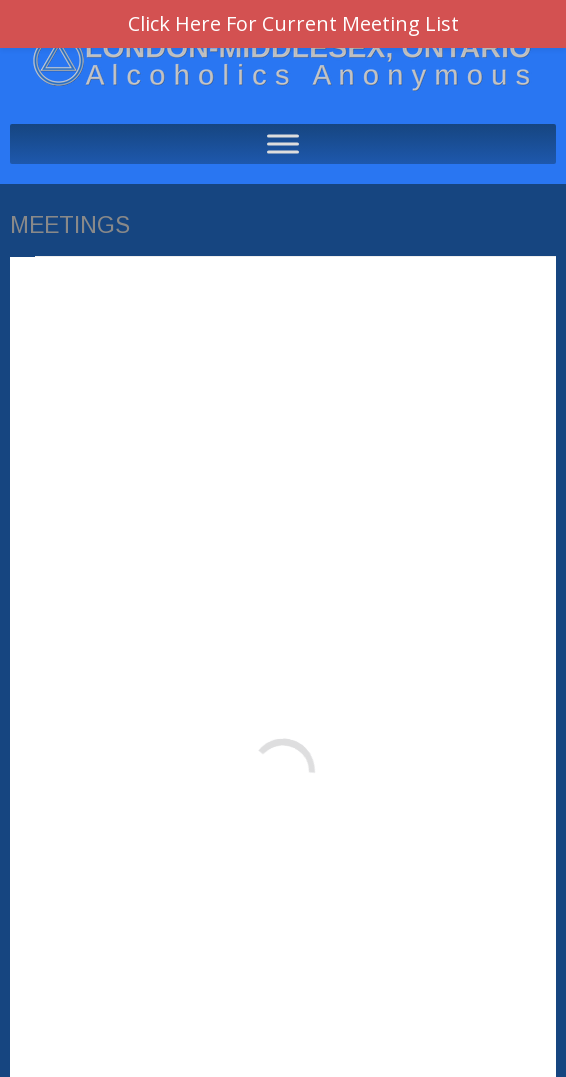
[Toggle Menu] (283, 143)
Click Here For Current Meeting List (293, 23)
